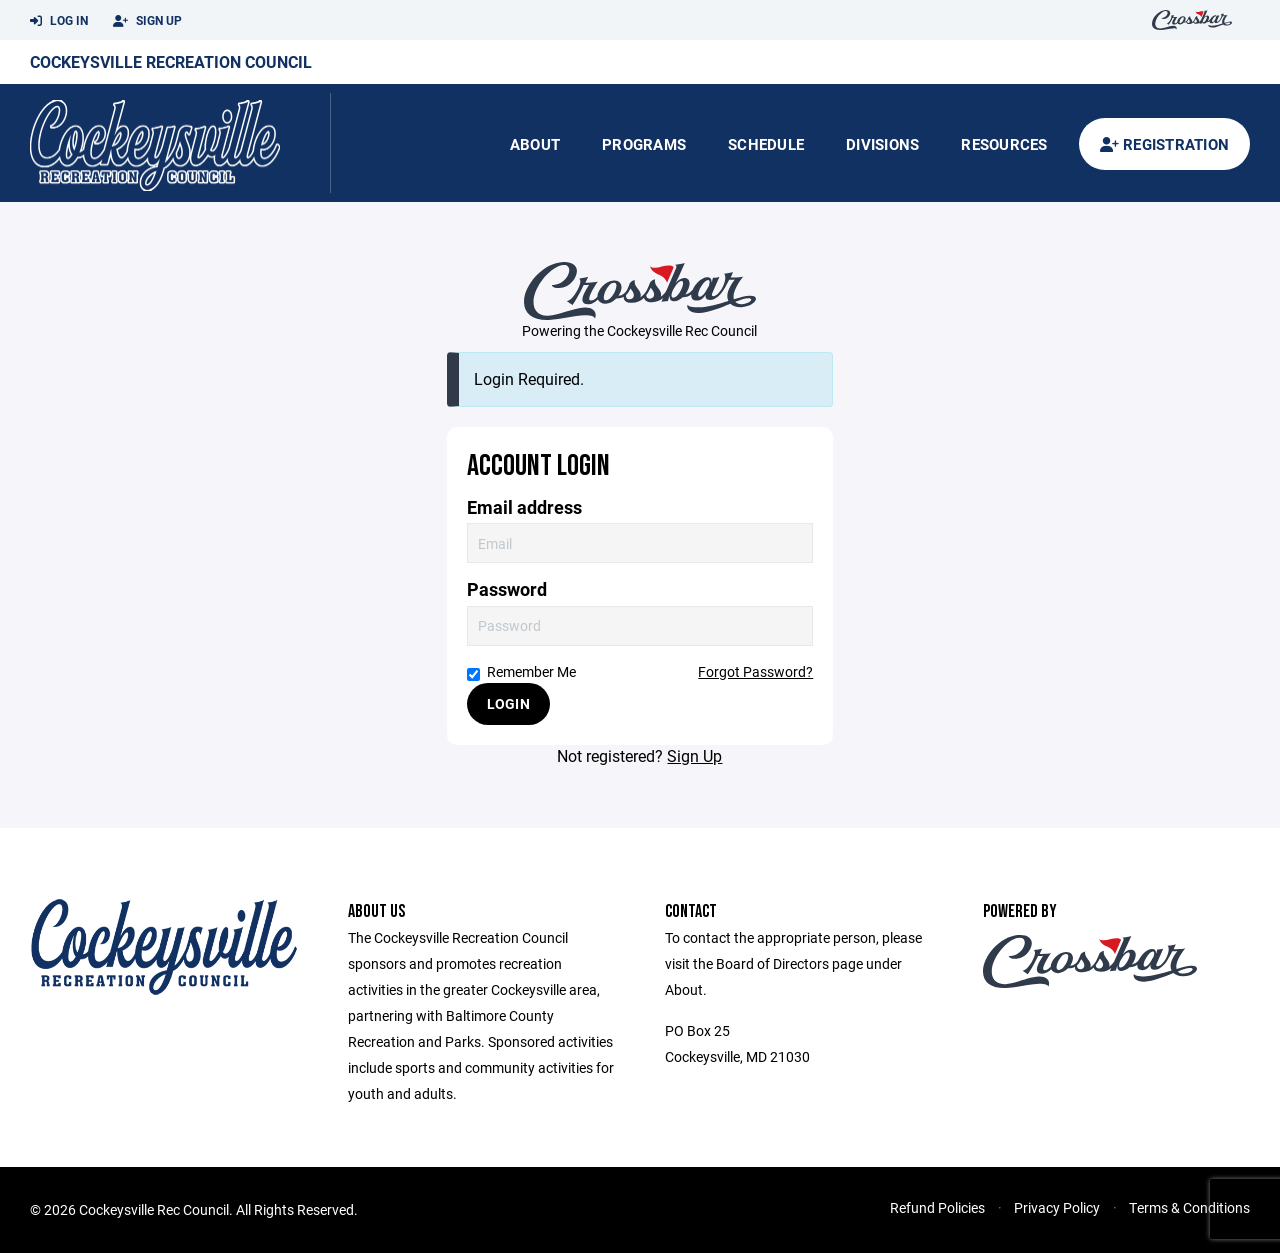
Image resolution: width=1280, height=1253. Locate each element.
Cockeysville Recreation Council (171, 61)
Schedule (766, 144)
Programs (644, 144)
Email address (524, 507)
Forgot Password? (755, 671)
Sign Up (147, 21)
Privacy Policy (1057, 1207)
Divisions (882, 144)
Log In (59, 21)
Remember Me (521, 671)
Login (508, 703)
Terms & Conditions (1189, 1207)
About (535, 144)
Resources (1004, 144)
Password (507, 589)
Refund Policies (937, 1207)
